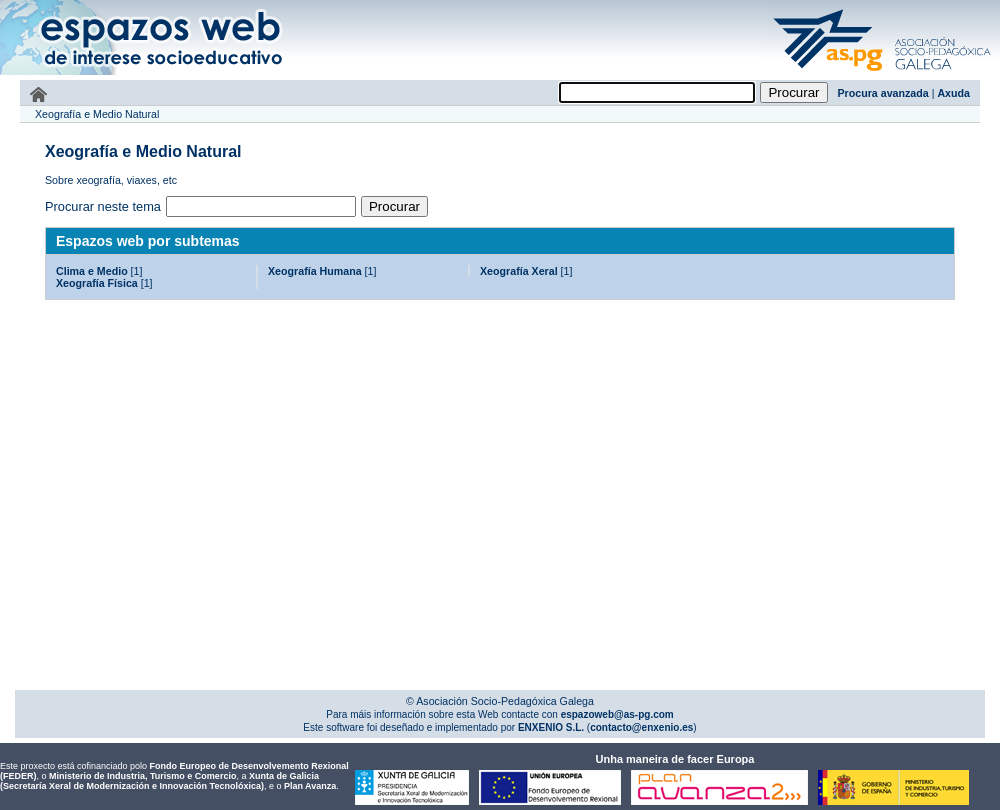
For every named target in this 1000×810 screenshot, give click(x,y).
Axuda (953, 93)
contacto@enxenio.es (641, 727)
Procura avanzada (883, 93)
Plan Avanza (310, 786)
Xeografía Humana (315, 271)
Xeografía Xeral (519, 271)
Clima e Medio (92, 271)
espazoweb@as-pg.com (616, 714)
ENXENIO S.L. (549, 727)
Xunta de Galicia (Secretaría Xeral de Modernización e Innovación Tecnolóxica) (159, 781)
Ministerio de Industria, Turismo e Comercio (142, 776)
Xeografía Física (97, 283)
